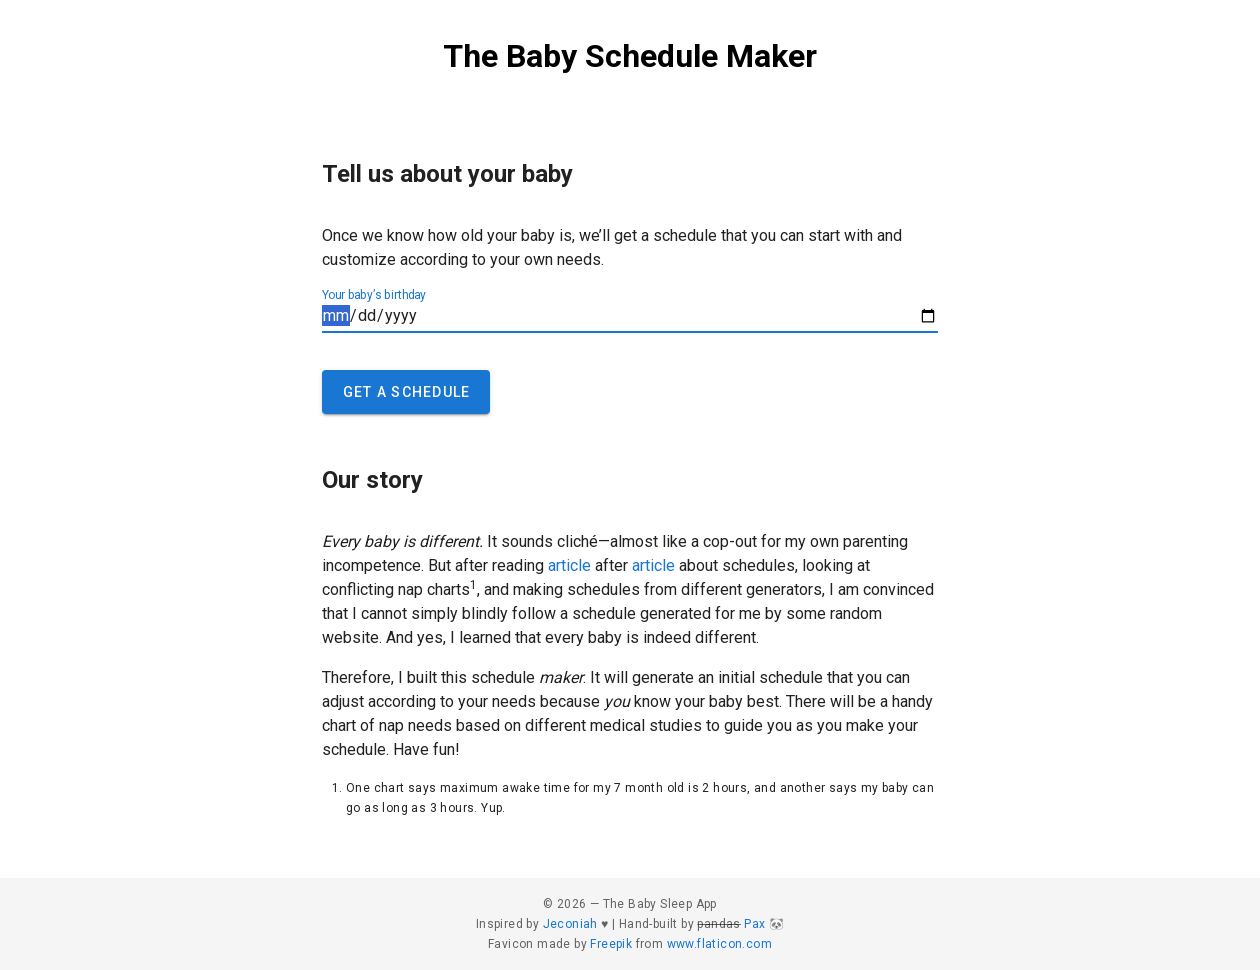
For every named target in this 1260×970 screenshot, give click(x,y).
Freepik (611, 944)
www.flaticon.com (719, 944)
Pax (754, 924)
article (569, 565)
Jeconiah (570, 924)
